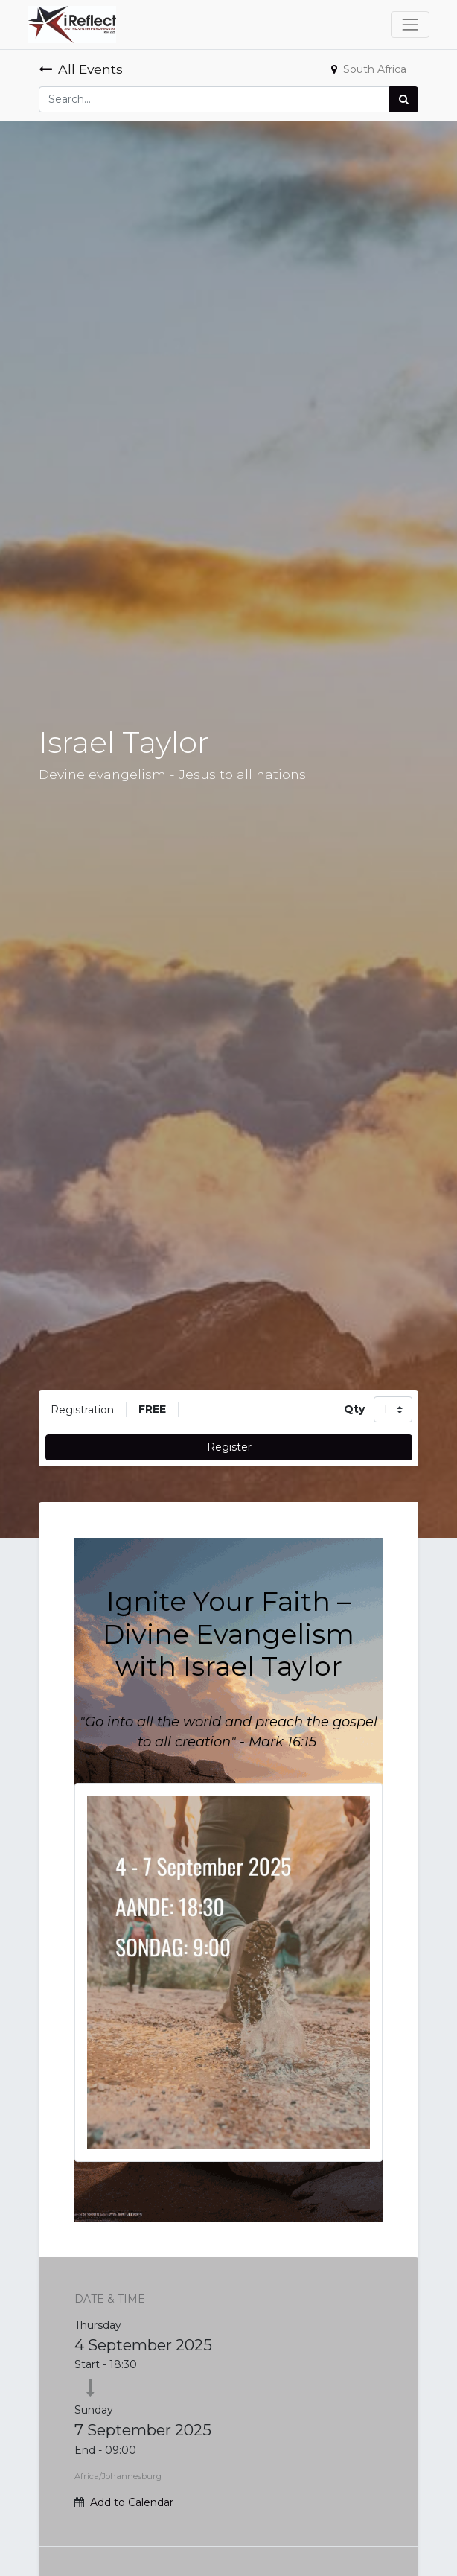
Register (229, 1447)
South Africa (368, 69)
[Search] (403, 99)
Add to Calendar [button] (131, 2502)
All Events (81, 69)
